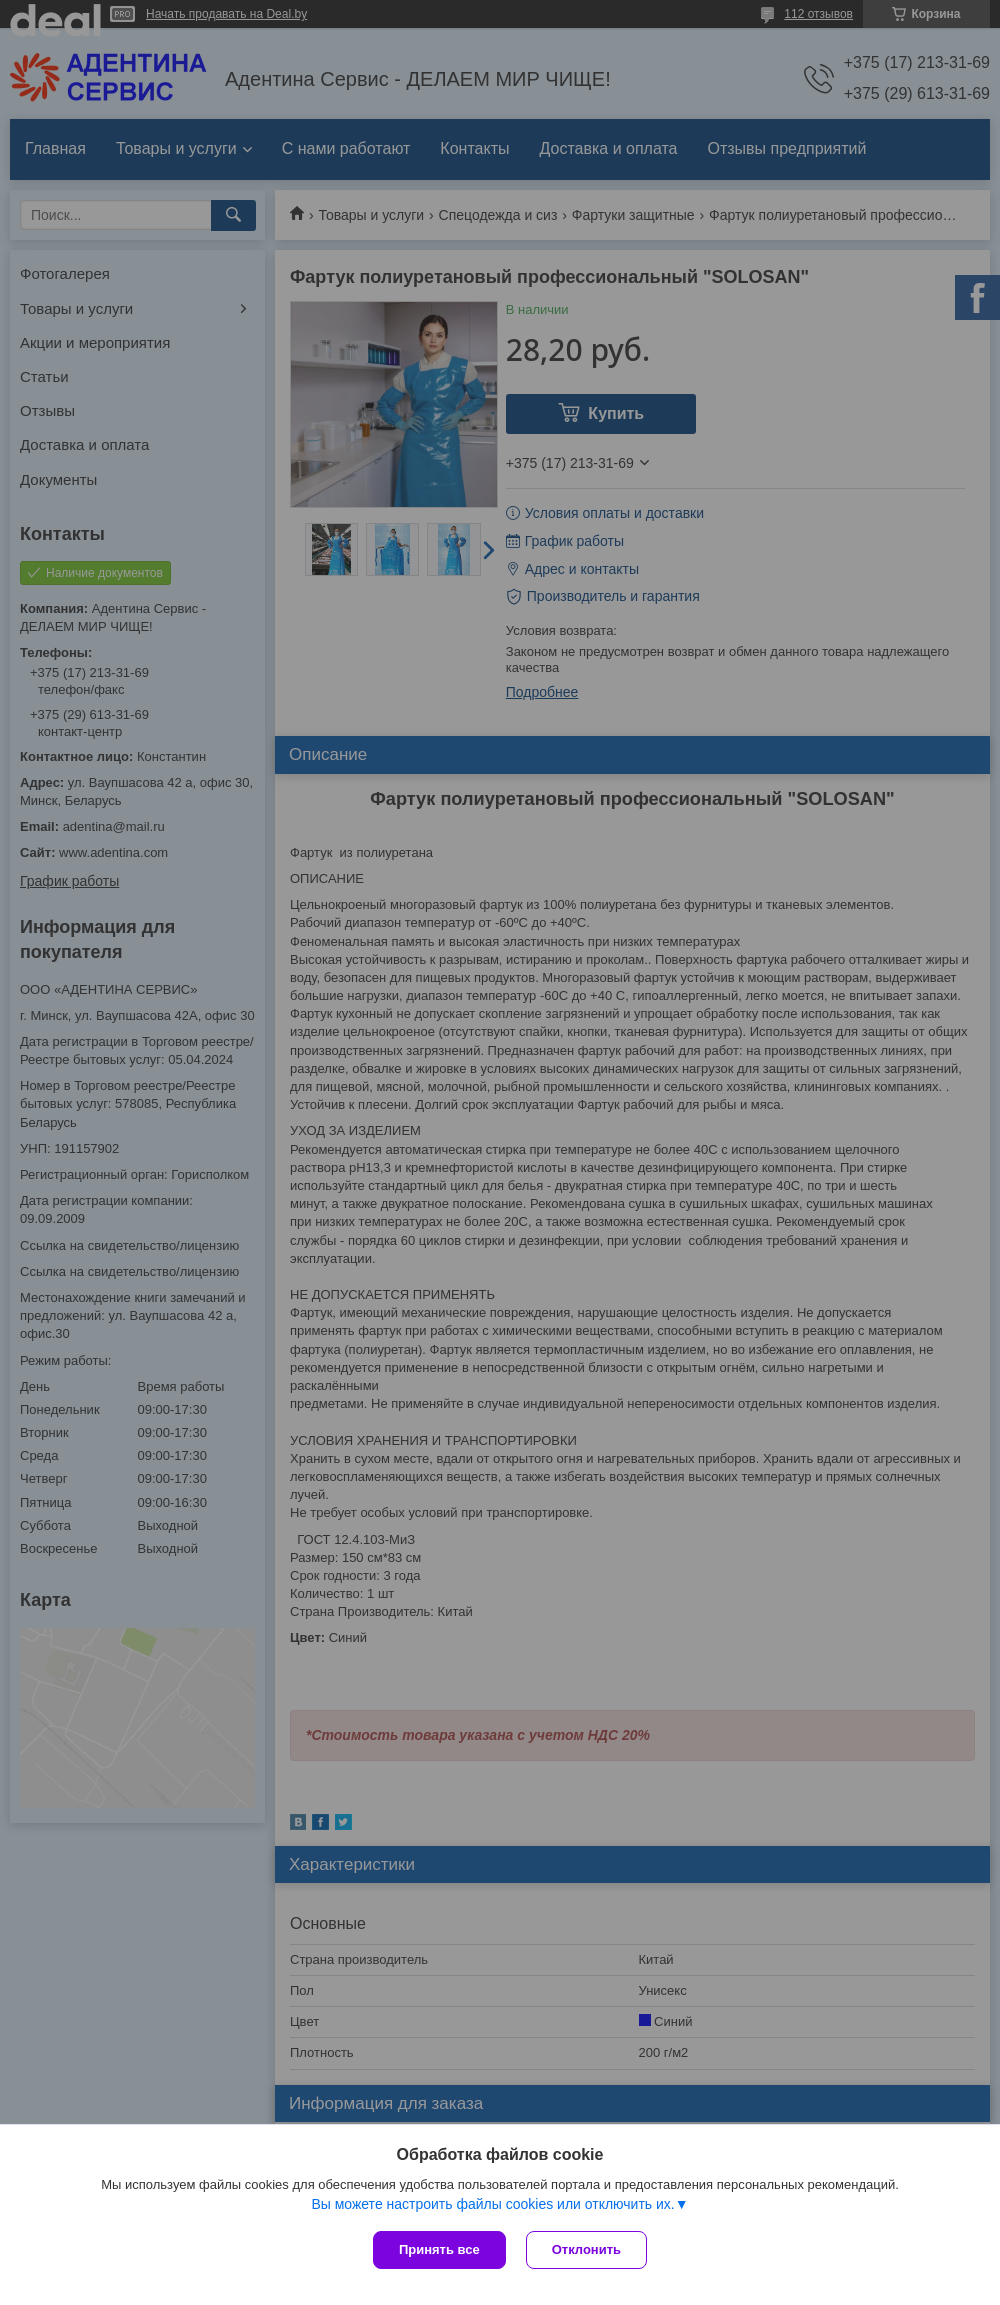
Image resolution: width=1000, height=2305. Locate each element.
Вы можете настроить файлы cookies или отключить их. (492, 2204)
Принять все (439, 2249)
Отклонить (586, 2249)
